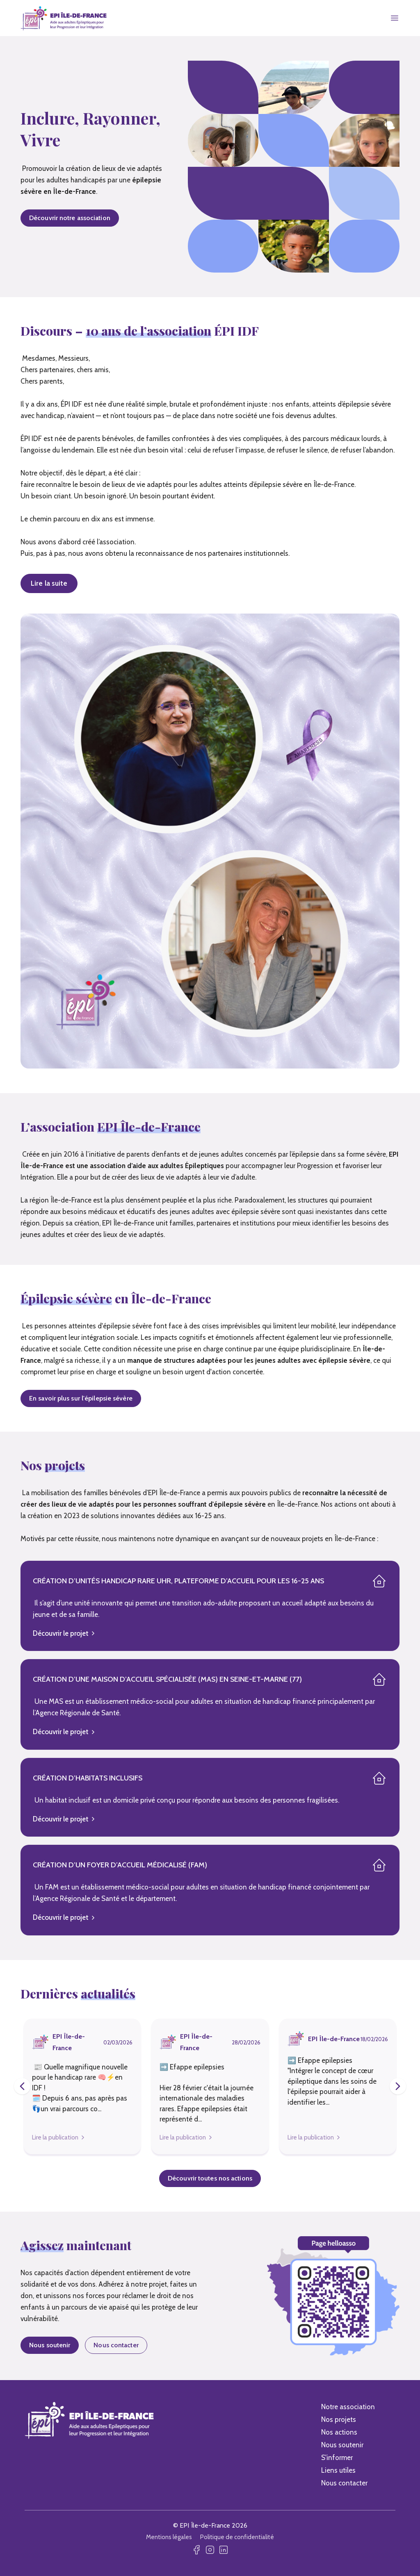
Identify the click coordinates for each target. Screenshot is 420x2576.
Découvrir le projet (63, 1633)
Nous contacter (116, 2345)
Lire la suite (49, 583)
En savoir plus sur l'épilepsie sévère (80, 1398)
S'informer (337, 2457)
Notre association (348, 2407)
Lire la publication (55, 2137)
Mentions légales (169, 2537)
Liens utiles (338, 2470)
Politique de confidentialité (237, 2537)
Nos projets (338, 2419)
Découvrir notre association (69, 218)
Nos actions (339, 2432)
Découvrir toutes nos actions (210, 2178)
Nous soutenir (49, 2345)
